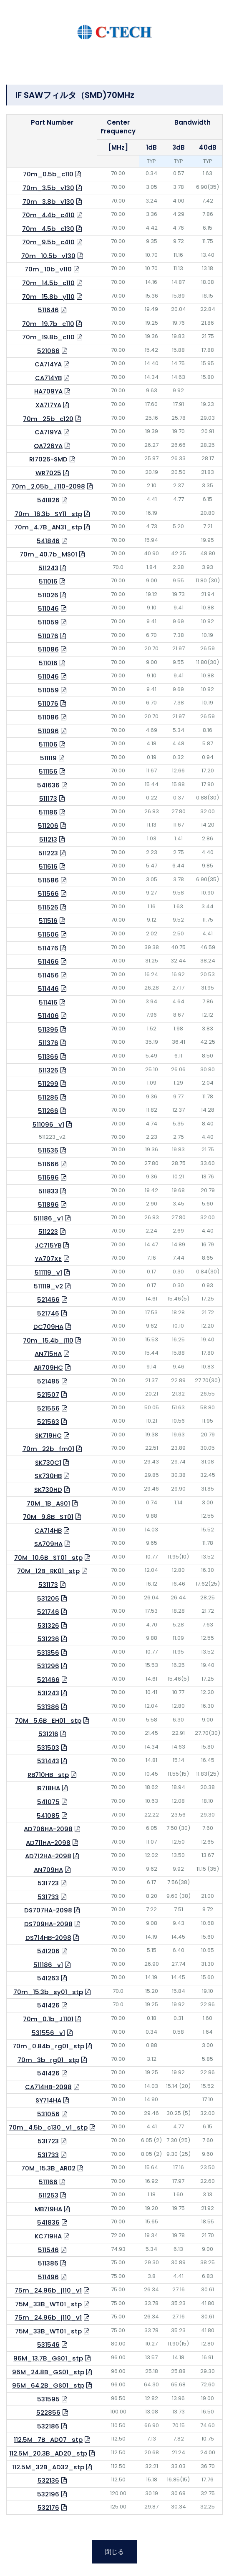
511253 (48, 2195)
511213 (48, 839)
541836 (48, 2222)
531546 (48, 2344)
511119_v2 (48, 1286)
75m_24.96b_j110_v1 (48, 2290)
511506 (48, 934)
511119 (48, 758)
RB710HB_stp (48, 1774)
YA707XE (48, 1258)
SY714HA (48, 2100)
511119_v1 (48, 1272)
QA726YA (48, 445)
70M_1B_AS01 (48, 1503)
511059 (48, 622)
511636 (48, 1150)
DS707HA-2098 (48, 1910)
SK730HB (48, 1475)
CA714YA (48, 364)
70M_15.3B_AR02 (48, 2168)
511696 (48, 1177)
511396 (48, 1029)
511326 (48, 1070)
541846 (48, 540)
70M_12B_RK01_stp (48, 1570)
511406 (48, 1015)
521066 (48, 350)
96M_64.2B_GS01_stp (48, 2385)
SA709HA (48, 1543)
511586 (48, 880)
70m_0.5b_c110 (48, 174)
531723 (48, 1883)
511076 (48, 635)
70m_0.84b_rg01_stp (48, 2046)
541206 (48, 1951)
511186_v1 (48, 1218)
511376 (48, 1042)
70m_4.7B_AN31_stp (48, 527)
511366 (48, 1056)
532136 (48, 2480)
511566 (48, 893)
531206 (48, 1598)
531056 (48, 2114)
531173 (48, 1584)
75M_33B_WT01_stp (48, 2304)
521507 (48, 1394)
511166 (48, 2182)
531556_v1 (48, 2032)
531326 (48, 1625)
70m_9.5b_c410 (48, 242)
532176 (48, 2507)
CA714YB (48, 377)
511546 (48, 2249)
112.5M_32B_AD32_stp (48, 2467)
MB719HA (48, 2209)
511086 (48, 649)
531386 (48, 1706)
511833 (48, 1191)
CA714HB (48, 1530)
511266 (48, 1110)
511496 (48, 2277)
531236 (48, 1638)
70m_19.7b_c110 (48, 323)
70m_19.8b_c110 (48, 337)
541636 (48, 785)
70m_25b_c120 (48, 418)
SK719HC (48, 1435)
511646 (48, 310)
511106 (48, 744)
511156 (48, 771)
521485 (48, 1381)
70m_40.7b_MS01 (48, 554)
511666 (48, 1164)
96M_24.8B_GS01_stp (48, 2372)
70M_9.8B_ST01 (48, 1516)
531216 (48, 1733)
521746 (48, 1313)
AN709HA (48, 1869)
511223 (48, 853)
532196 (48, 2494)
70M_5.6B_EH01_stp (48, 1720)
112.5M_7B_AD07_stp (48, 2439)
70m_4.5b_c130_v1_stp (48, 2127)
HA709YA (48, 391)
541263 (48, 1978)
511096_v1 (48, 1124)
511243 (48, 568)
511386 (48, 2263)
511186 (48, 812)
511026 (48, 595)
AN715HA (48, 1353)
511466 (48, 961)
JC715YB (48, 1245)
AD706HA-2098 (48, 1828)
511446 (48, 988)
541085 (48, 1815)
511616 (48, 866)
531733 (48, 1896)
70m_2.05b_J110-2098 (48, 486)
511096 (48, 731)
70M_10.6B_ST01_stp (48, 1557)
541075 (48, 1801)
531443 (48, 1761)
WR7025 (48, 473)
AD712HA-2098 (48, 1856)
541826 (48, 500)
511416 (48, 1002)
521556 (48, 1408)
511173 (48, 798)
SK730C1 (48, 1462)
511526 (48, 907)
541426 (48, 2005)
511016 (48, 581)
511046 (48, 608)
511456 (48, 975)
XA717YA (48, 405)
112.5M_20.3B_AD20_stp (48, 2453)
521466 (48, 1299)
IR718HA (48, 1788)
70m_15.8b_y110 (48, 296)
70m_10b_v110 (48, 269)
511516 (48, 920)
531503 (48, 1747)
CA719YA (48, 432)
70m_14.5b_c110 (48, 282)
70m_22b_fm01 (48, 1448)
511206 (48, 825)
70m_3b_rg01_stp (48, 2059)
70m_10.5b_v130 (48, 255)
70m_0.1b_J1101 (48, 2019)
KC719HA (48, 2236)
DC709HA (48, 1326)
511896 (48, 1204)
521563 (48, 1421)
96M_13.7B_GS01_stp (48, 2358)
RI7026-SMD (48, 459)
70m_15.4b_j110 (48, 1340)
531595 (48, 2399)
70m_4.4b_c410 (48, 214)
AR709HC (48, 1367)
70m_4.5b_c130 (48, 228)
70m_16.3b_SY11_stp (48, 513)
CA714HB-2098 (48, 2086)
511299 (48, 1083)
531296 (48, 1665)
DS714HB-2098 (48, 1937)
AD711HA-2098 (48, 1842)
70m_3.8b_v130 (48, 201)
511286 (48, 1097)
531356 (48, 1652)
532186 (48, 2426)
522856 (48, 2412)
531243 (48, 1693)
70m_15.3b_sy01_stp (48, 1991)
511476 (48, 948)
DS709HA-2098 (48, 1923)
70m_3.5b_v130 (48, 187)
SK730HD (48, 1489)
